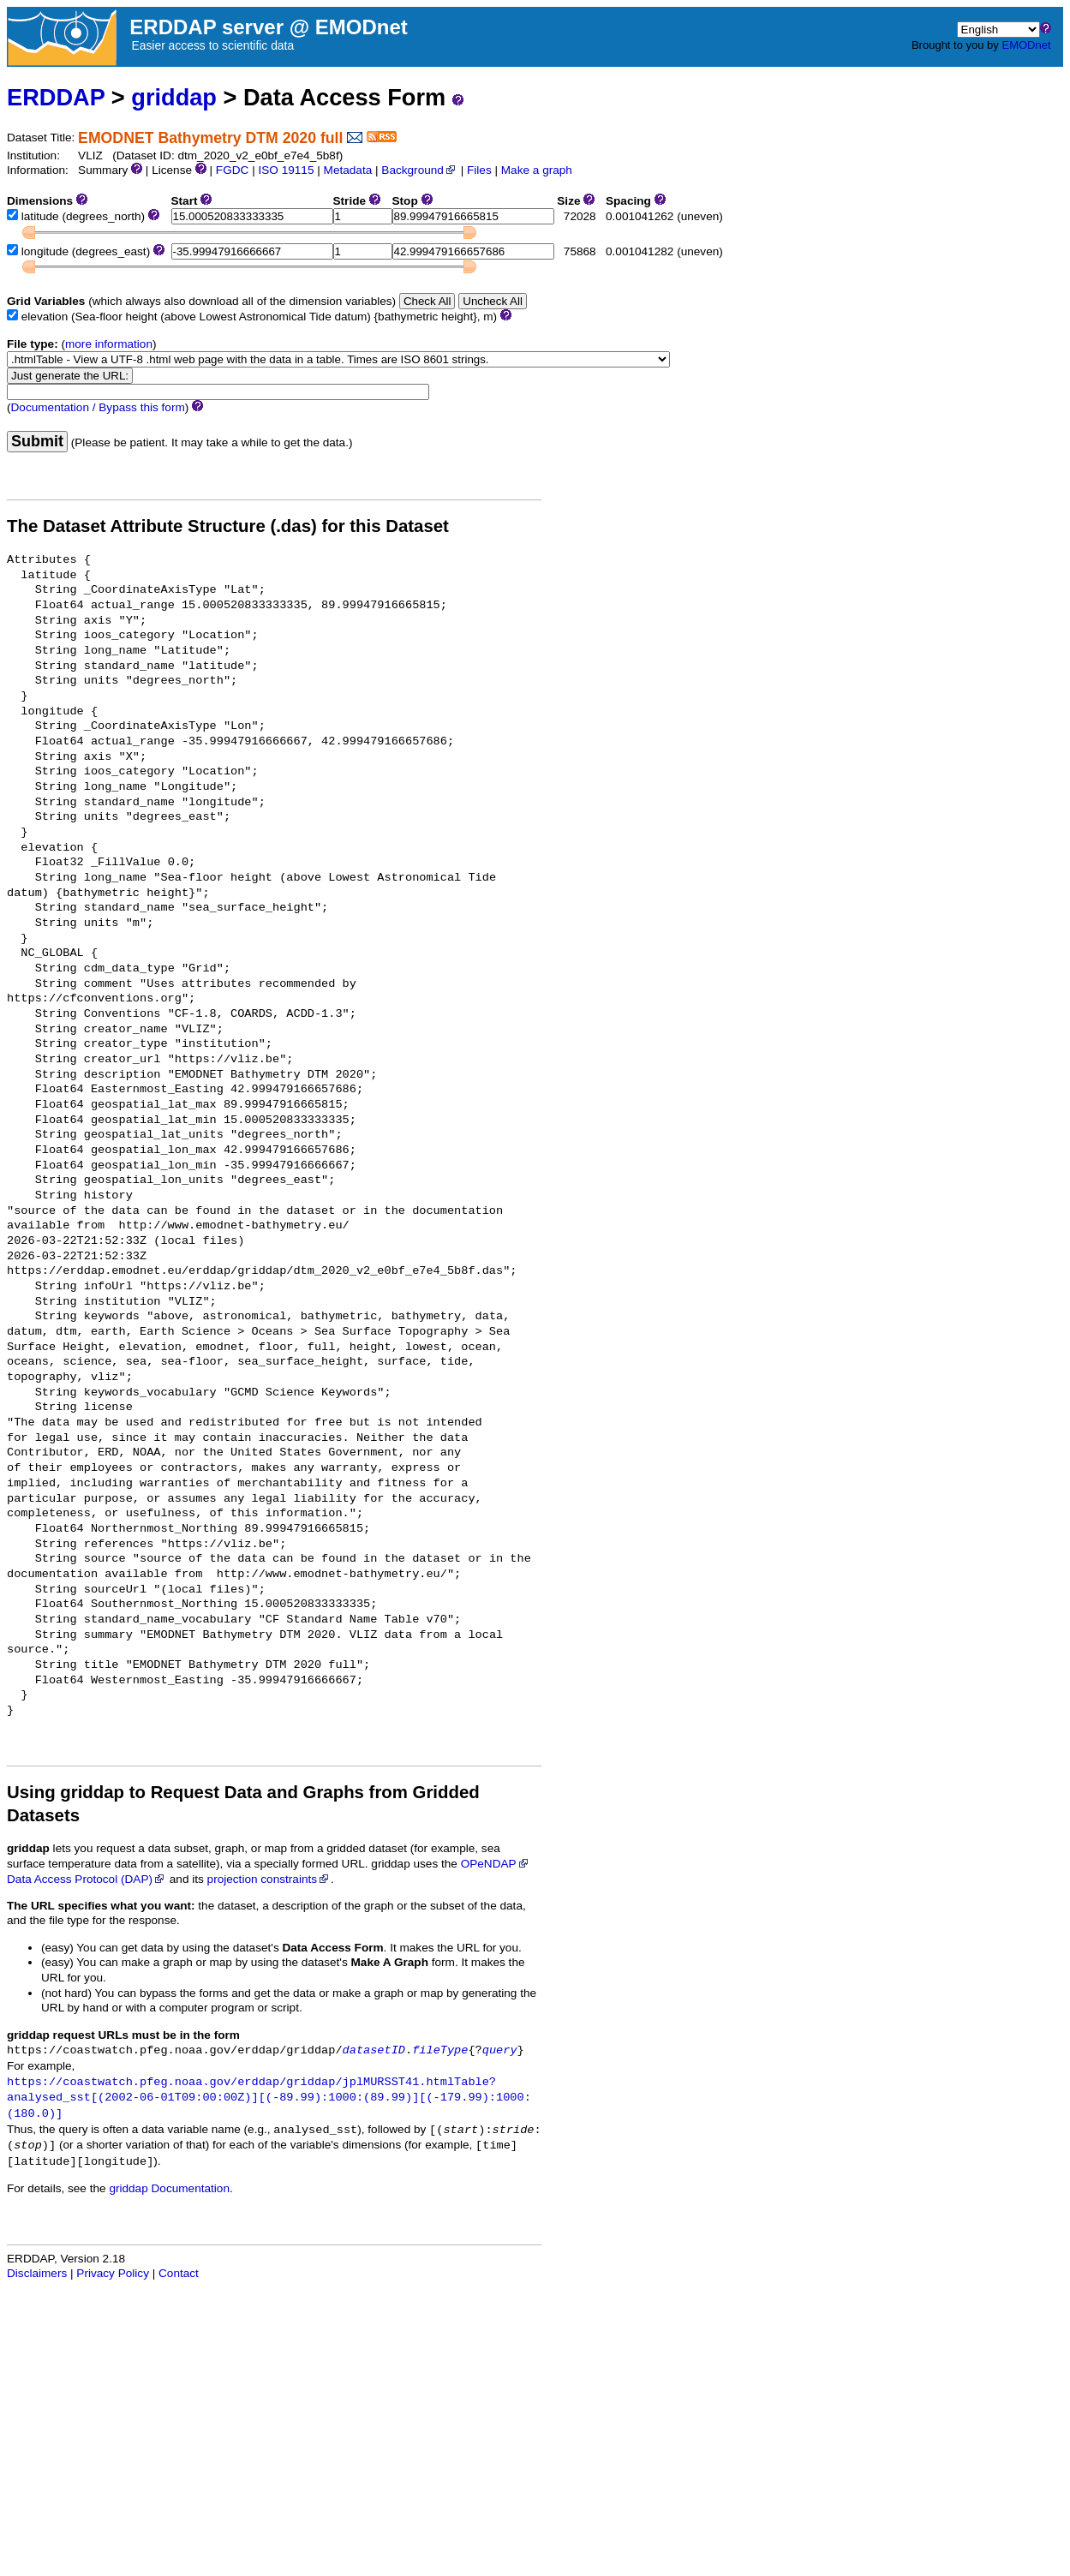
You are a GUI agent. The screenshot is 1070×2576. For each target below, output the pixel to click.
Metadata (348, 170)
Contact (178, 2273)
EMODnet (1025, 45)
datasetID (374, 2050)
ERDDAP (56, 97)
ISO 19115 (286, 170)
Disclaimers (37, 2273)
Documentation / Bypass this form (98, 407)
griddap (174, 97)
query (499, 2050)
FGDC (232, 170)
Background (419, 170)
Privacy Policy (112, 2273)
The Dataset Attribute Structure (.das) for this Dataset (228, 526)
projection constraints (269, 1879)
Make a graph (536, 170)
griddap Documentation (169, 2188)
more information (108, 344)
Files (479, 170)
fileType (440, 2050)
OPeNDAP (495, 1863)
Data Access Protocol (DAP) (86, 1879)
